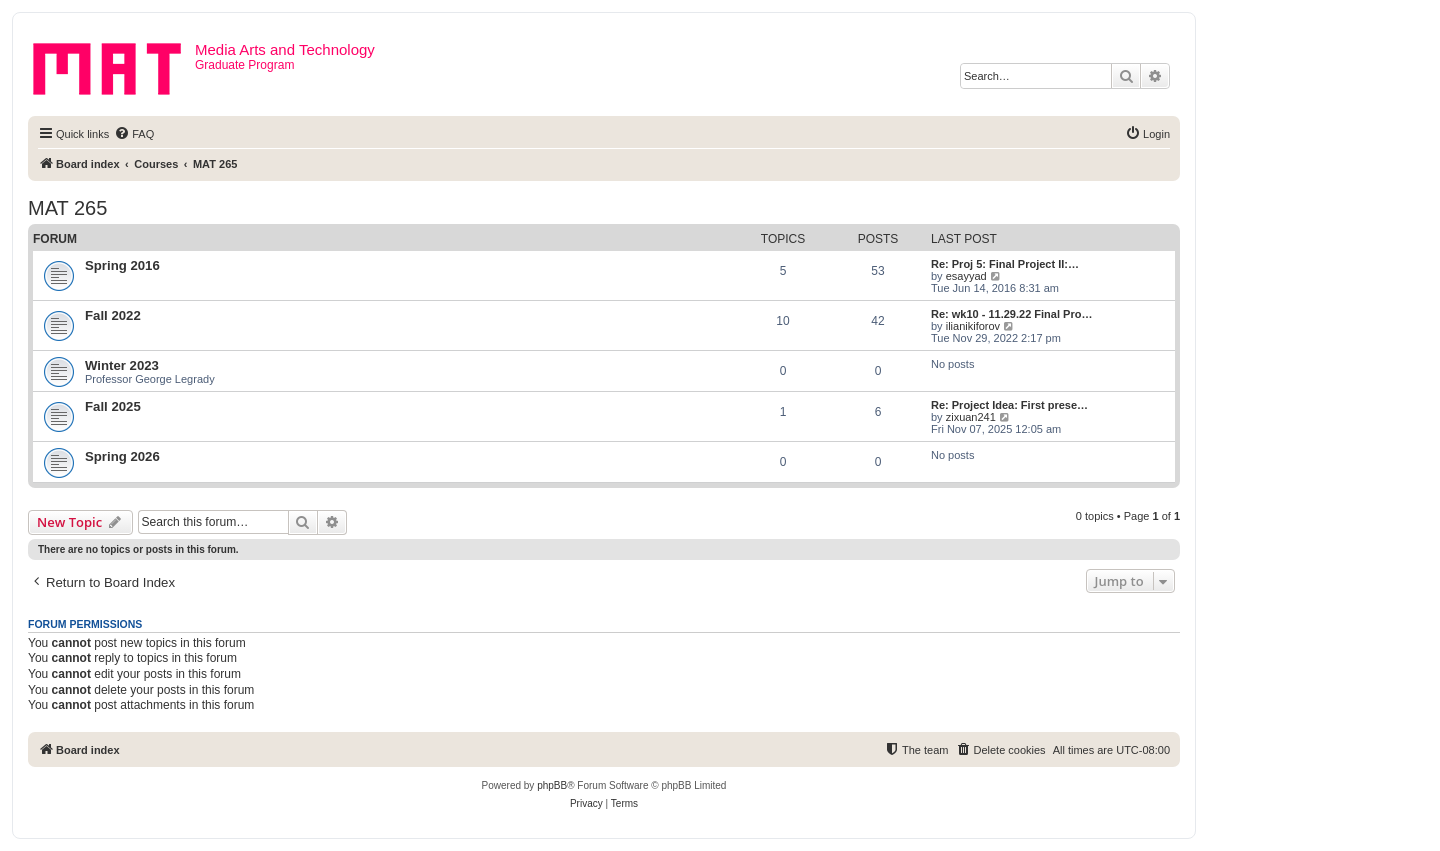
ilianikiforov (973, 326)
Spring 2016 (122, 265)
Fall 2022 (113, 315)
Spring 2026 (122, 456)
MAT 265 (67, 208)
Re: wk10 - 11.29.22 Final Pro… (1011, 314)
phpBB (552, 785)
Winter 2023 (122, 365)
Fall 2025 (113, 406)
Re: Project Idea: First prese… (1009, 405)
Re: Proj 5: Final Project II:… (1005, 264)
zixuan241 (971, 417)
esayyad (966, 276)
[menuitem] (134, 134)
